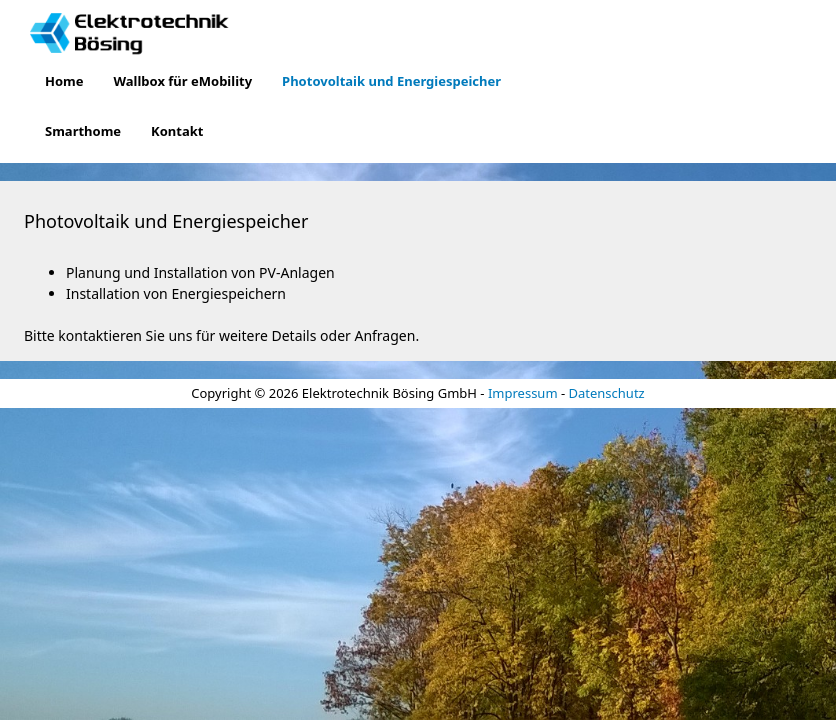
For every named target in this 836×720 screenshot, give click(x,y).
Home (64, 81)
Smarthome (83, 131)
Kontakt (177, 131)
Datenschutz (607, 393)
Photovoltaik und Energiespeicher (391, 81)
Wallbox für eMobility (183, 81)
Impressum (523, 393)
